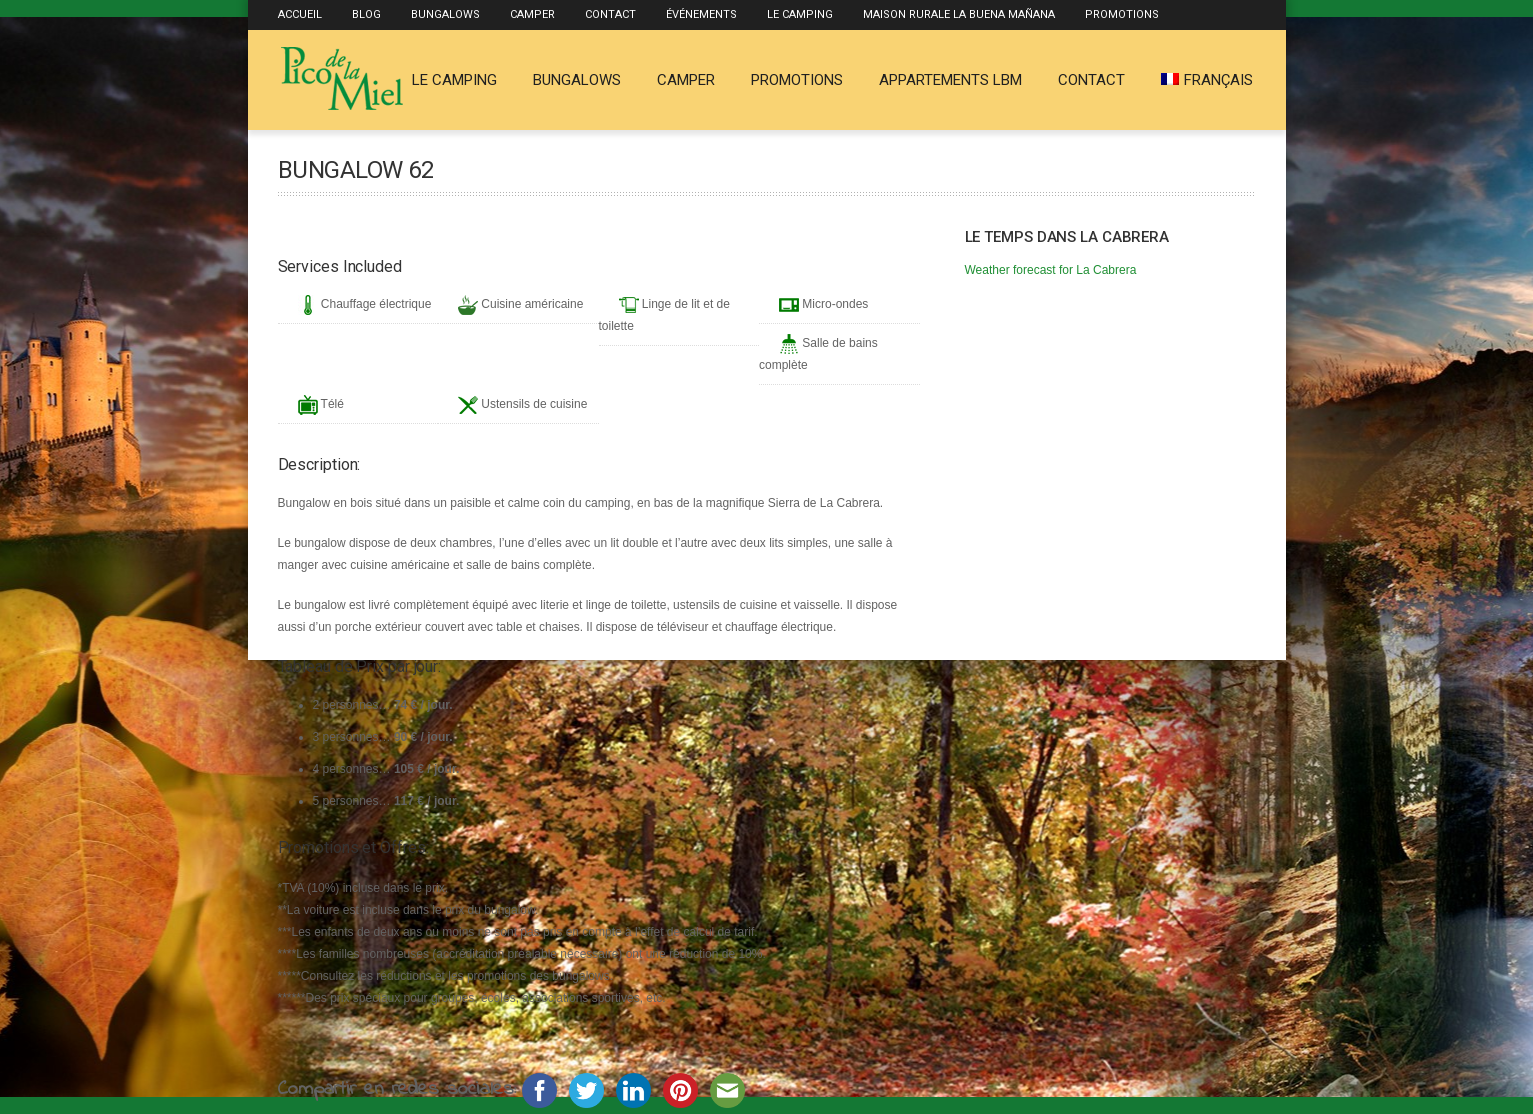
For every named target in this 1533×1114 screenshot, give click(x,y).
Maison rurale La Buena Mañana (959, 14)
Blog (366, 14)
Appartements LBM (950, 80)
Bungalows (445, 14)
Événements (701, 14)
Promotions (1122, 14)
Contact (610, 14)
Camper (532, 14)
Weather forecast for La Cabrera (1051, 270)
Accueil (300, 14)
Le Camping (800, 14)
